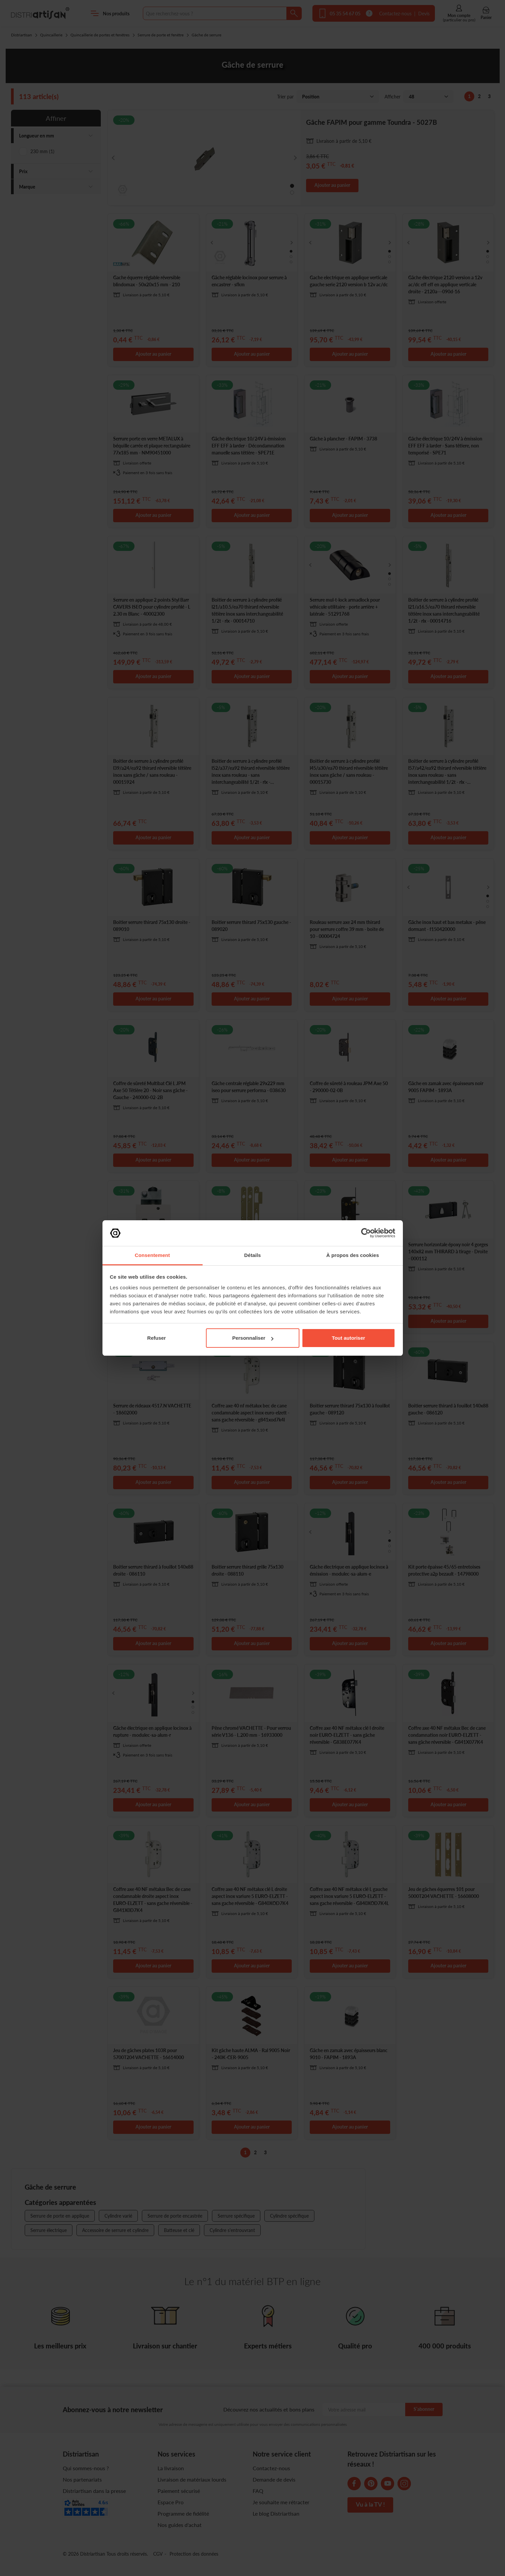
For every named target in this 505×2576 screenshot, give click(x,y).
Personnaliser (252, 1338)
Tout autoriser (348, 1338)
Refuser (156, 1338)
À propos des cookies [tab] (352, 1255)
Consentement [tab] (152, 1255)
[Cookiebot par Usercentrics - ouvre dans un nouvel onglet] (366, 1233)
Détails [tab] (252, 1255)
